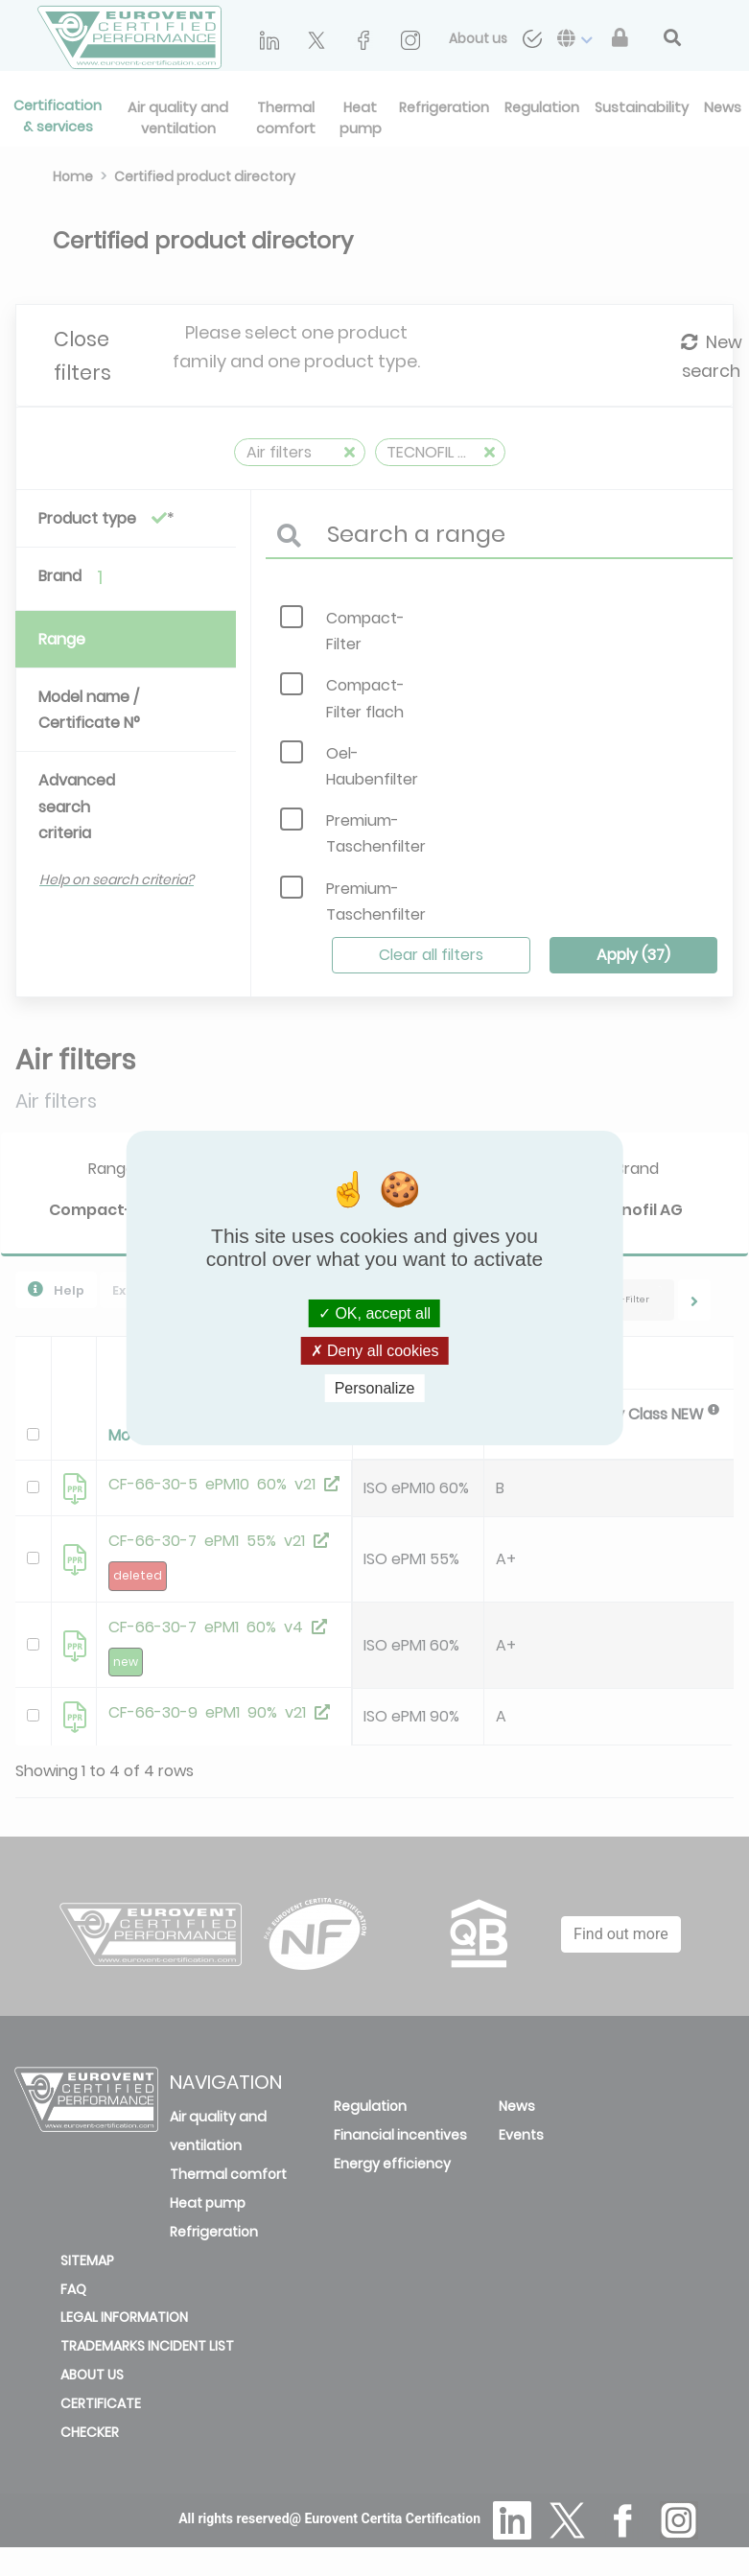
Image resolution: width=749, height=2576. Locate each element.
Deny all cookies (375, 1351)
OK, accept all (374, 1312)
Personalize (375, 1388)
